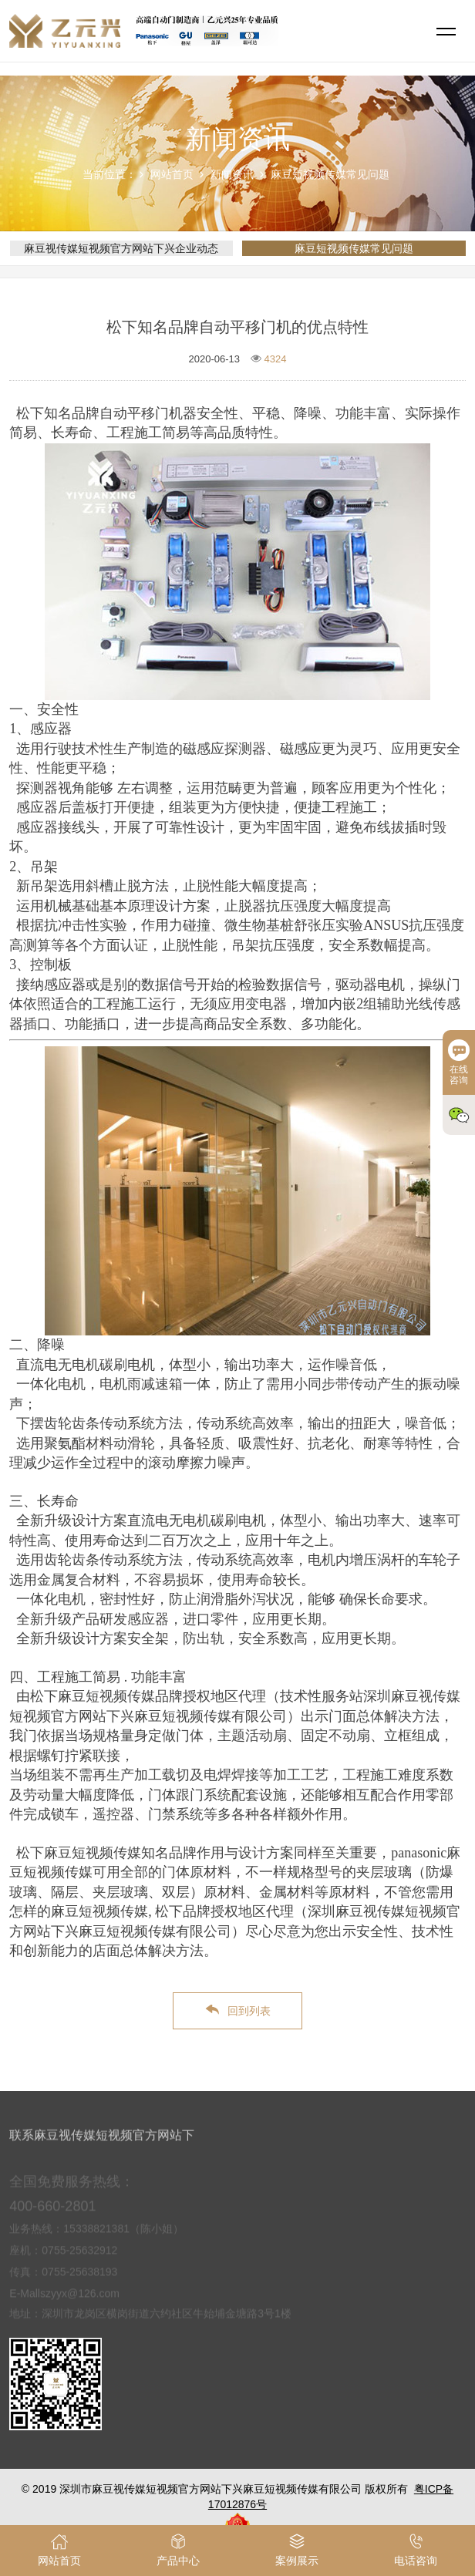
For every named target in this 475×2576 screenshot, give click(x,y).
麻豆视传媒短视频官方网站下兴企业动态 (121, 248)
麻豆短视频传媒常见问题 (330, 174)
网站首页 (172, 174)
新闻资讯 (232, 174)
